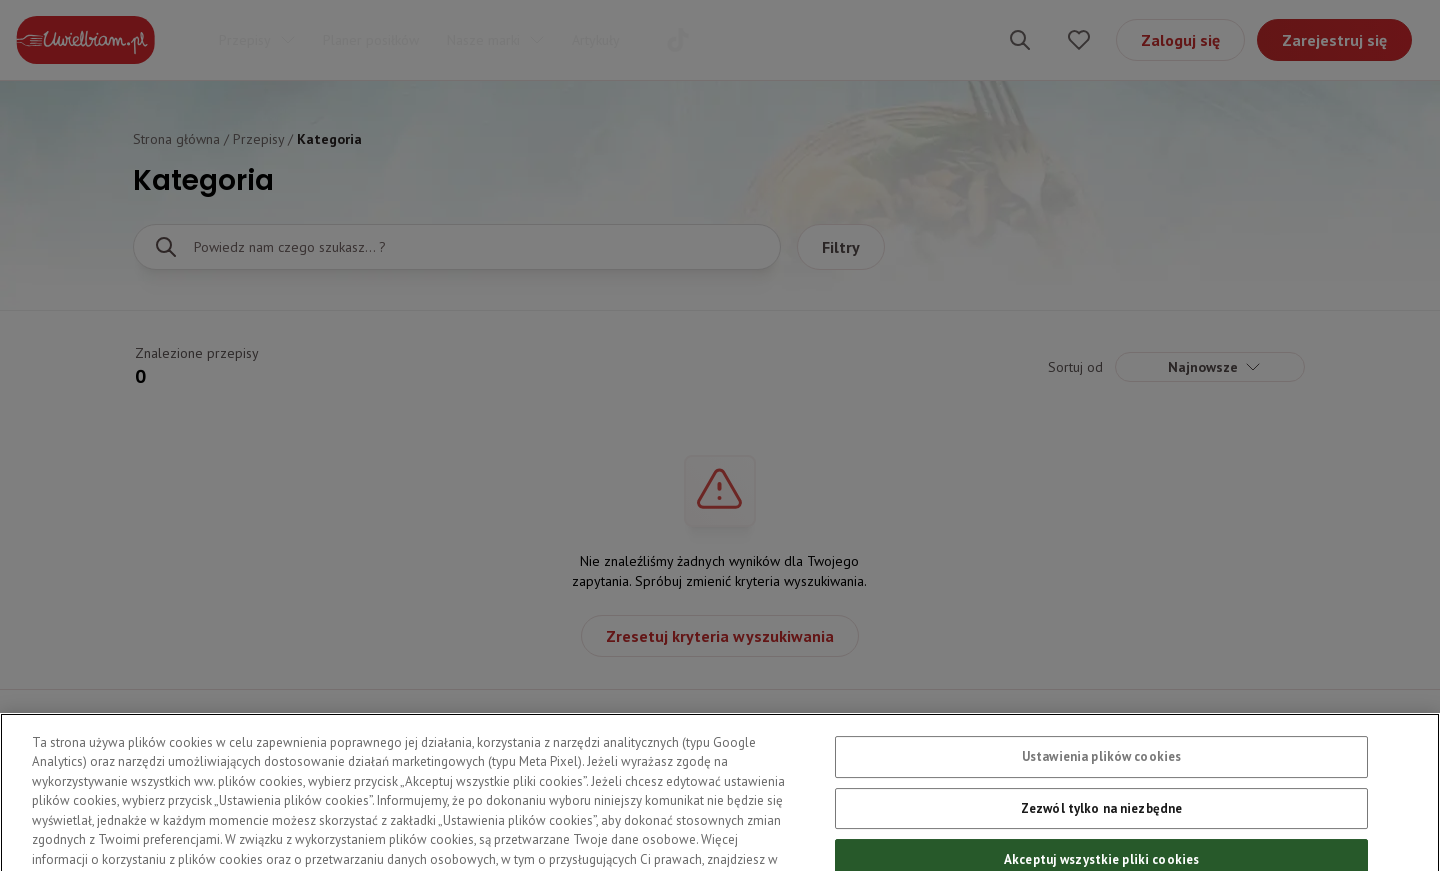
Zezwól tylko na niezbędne (1101, 826)
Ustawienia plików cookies (1101, 775)
